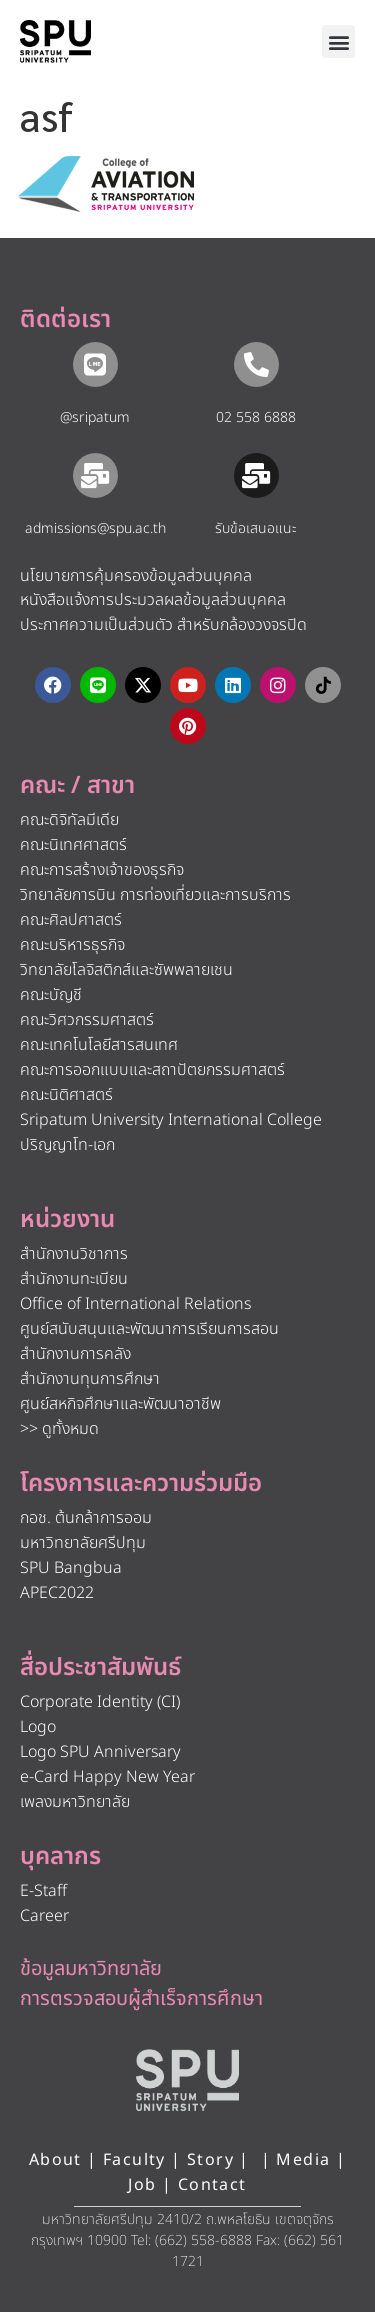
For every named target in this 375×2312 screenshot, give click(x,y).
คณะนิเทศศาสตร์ (73, 845)
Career (44, 1916)
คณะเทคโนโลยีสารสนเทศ (99, 1045)
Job (142, 2185)
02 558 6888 (256, 417)
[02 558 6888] (256, 364)
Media (305, 2160)
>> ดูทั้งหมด (59, 1429)
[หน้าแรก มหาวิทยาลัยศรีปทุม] (188, 2080)
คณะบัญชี (51, 995)
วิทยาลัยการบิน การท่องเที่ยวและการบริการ (155, 895)
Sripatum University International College (171, 1120)
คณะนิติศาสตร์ (66, 1095)
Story (210, 2160)
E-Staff (43, 1891)
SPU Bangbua (71, 1568)
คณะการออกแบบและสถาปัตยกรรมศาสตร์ (152, 1070)
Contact (212, 2185)
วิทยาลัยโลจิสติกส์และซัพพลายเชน (126, 970)
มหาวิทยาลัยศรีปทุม (83, 1543)
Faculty (134, 2160)
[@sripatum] (95, 364)
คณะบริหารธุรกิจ (72, 945)
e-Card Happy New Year (107, 1777)
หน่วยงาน (67, 1220)
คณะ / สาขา (77, 786)
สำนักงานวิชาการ (74, 1254)
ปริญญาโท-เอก (67, 1145)
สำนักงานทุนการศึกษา (90, 1379)
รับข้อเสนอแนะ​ (256, 528)
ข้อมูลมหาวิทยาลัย (91, 1969)
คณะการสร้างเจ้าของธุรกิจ (102, 870)
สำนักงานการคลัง (75, 1354)
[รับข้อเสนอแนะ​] (256, 475)
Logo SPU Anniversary (100, 1752)
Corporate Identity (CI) (100, 1702)
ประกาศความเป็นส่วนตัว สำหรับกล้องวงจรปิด (163, 625)
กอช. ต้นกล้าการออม (86, 1518)
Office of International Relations (135, 1304)
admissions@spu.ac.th (95, 528)
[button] (338, 41)
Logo (38, 1727)
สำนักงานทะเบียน (74, 1279)
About (55, 2160)
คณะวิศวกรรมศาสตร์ (87, 1020)
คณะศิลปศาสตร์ (71, 920)
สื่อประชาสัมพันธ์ (100, 1668)
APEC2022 (57, 1593)
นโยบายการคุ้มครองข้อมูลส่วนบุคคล (136, 576)
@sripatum (95, 417)
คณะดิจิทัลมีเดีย (69, 820)
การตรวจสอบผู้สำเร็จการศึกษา (141, 1999)
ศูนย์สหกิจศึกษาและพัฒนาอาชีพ (120, 1404)
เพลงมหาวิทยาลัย (75, 1802)
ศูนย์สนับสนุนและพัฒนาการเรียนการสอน (149, 1329)
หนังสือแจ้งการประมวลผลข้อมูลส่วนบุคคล (153, 600)
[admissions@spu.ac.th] (95, 475)
